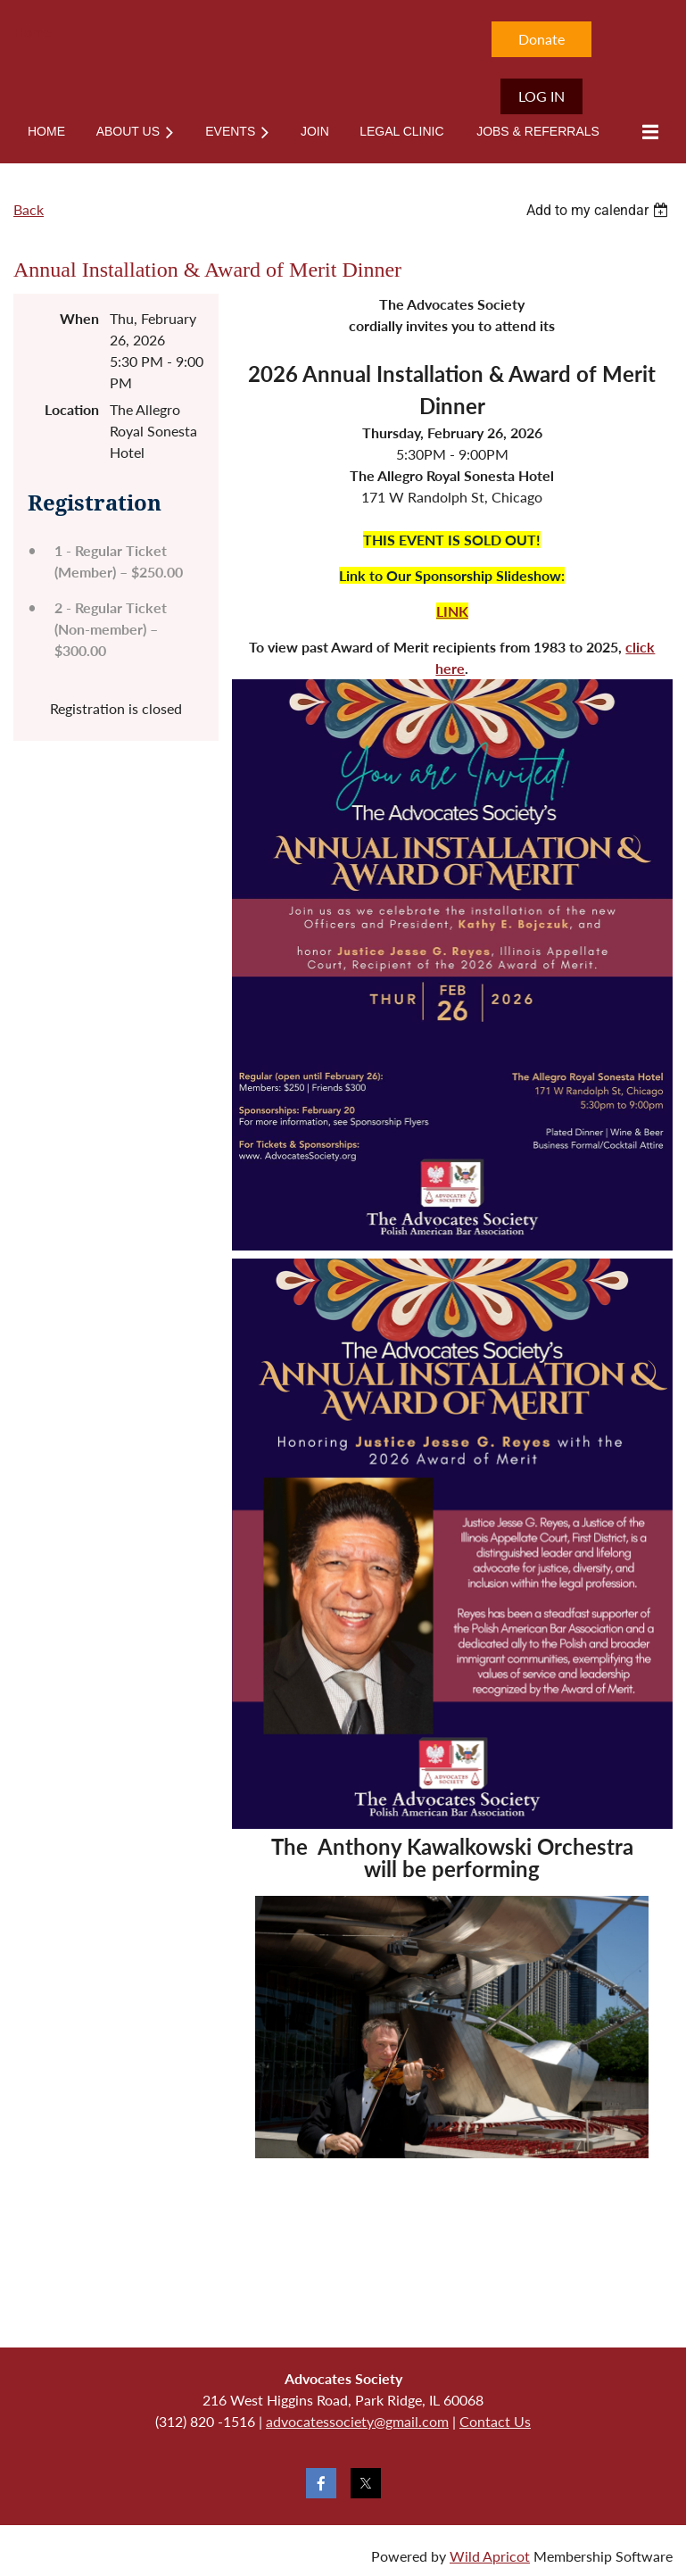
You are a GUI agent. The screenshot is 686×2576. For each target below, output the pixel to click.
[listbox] (599, 210)
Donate (541, 38)
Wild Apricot (490, 2555)
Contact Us (495, 2421)
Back (28, 209)
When (79, 318)
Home (32, 31)
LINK (452, 610)
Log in (541, 95)
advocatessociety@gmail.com (357, 2421)
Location (72, 409)
